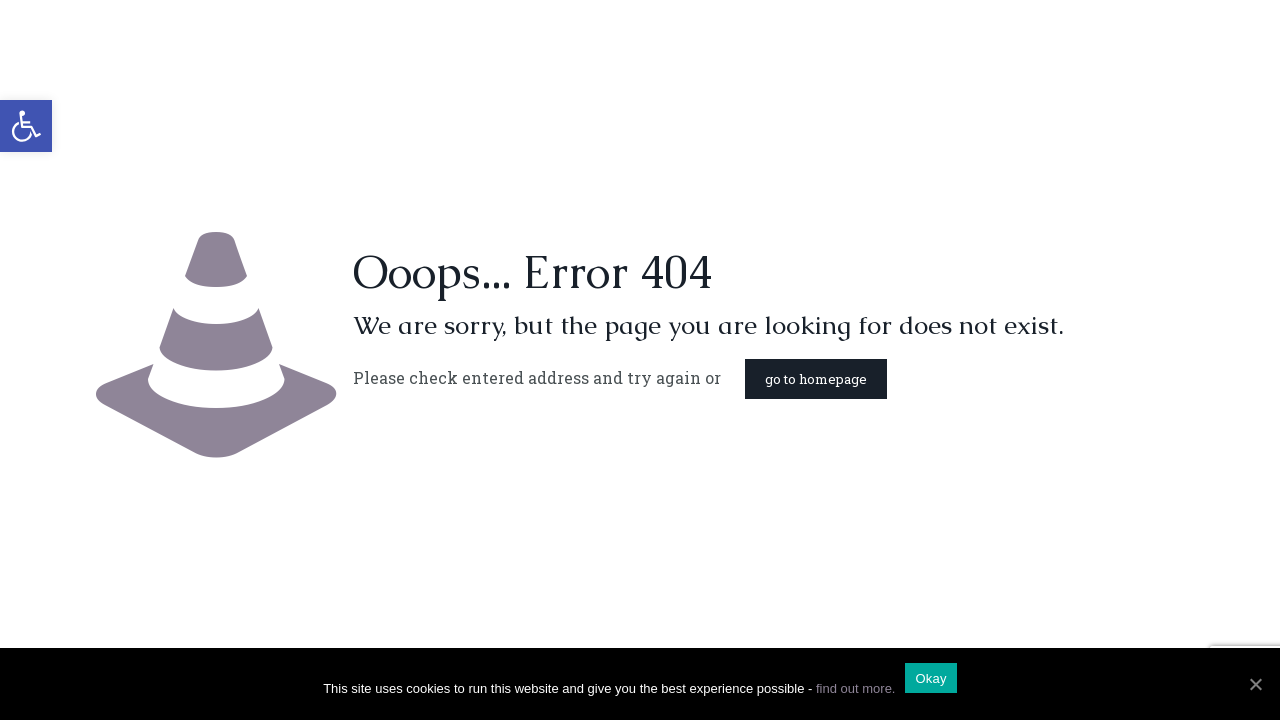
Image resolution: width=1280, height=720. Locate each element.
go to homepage (816, 379)
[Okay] (1255, 684)
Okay (930, 678)
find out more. (856, 688)
